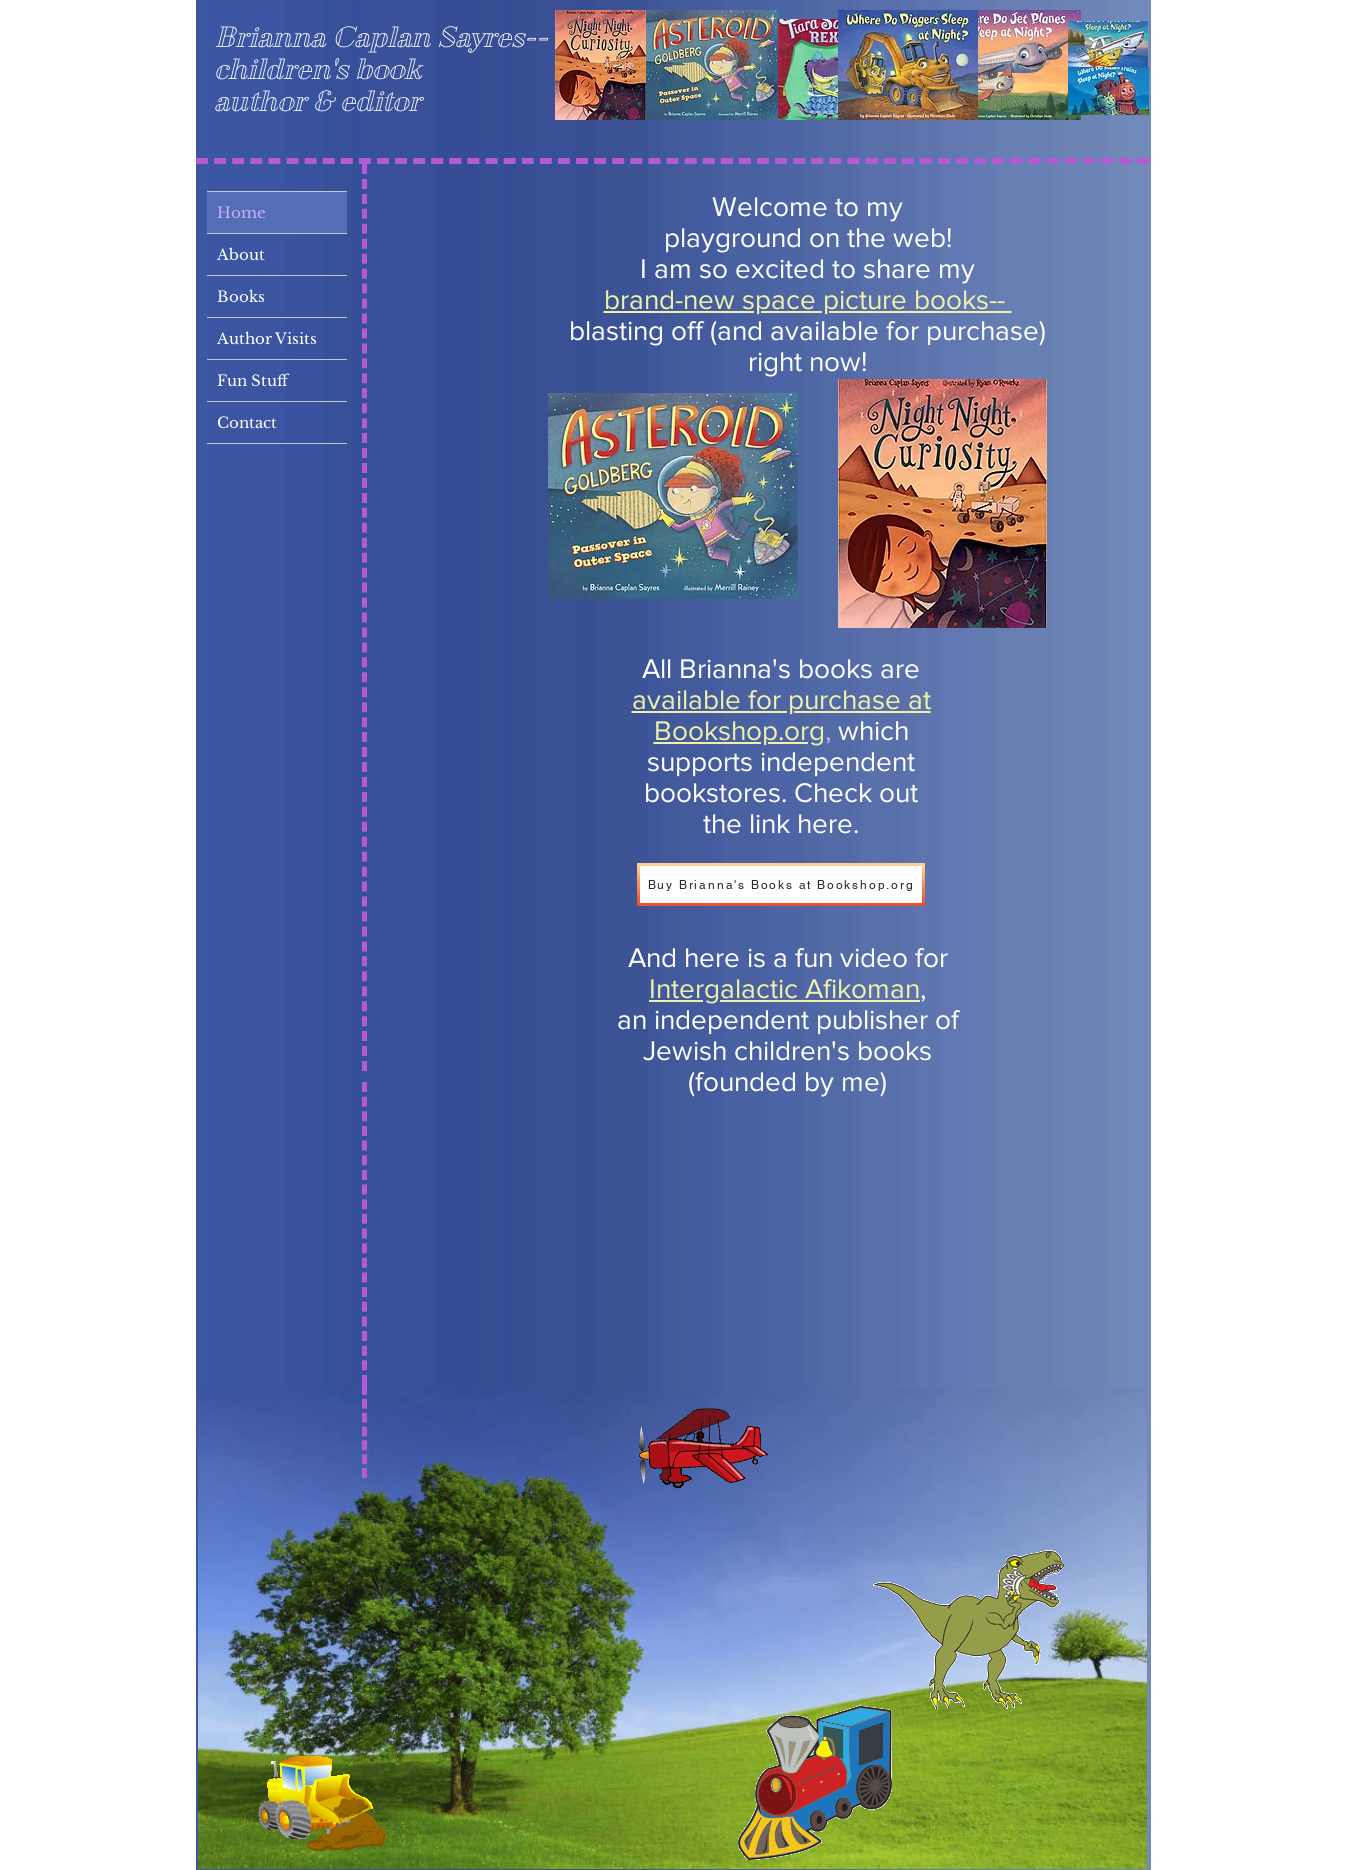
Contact (247, 422)
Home (241, 212)
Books (241, 296)
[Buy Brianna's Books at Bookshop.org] (781, 884)
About (241, 254)
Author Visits (267, 338)
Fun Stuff (252, 380)
